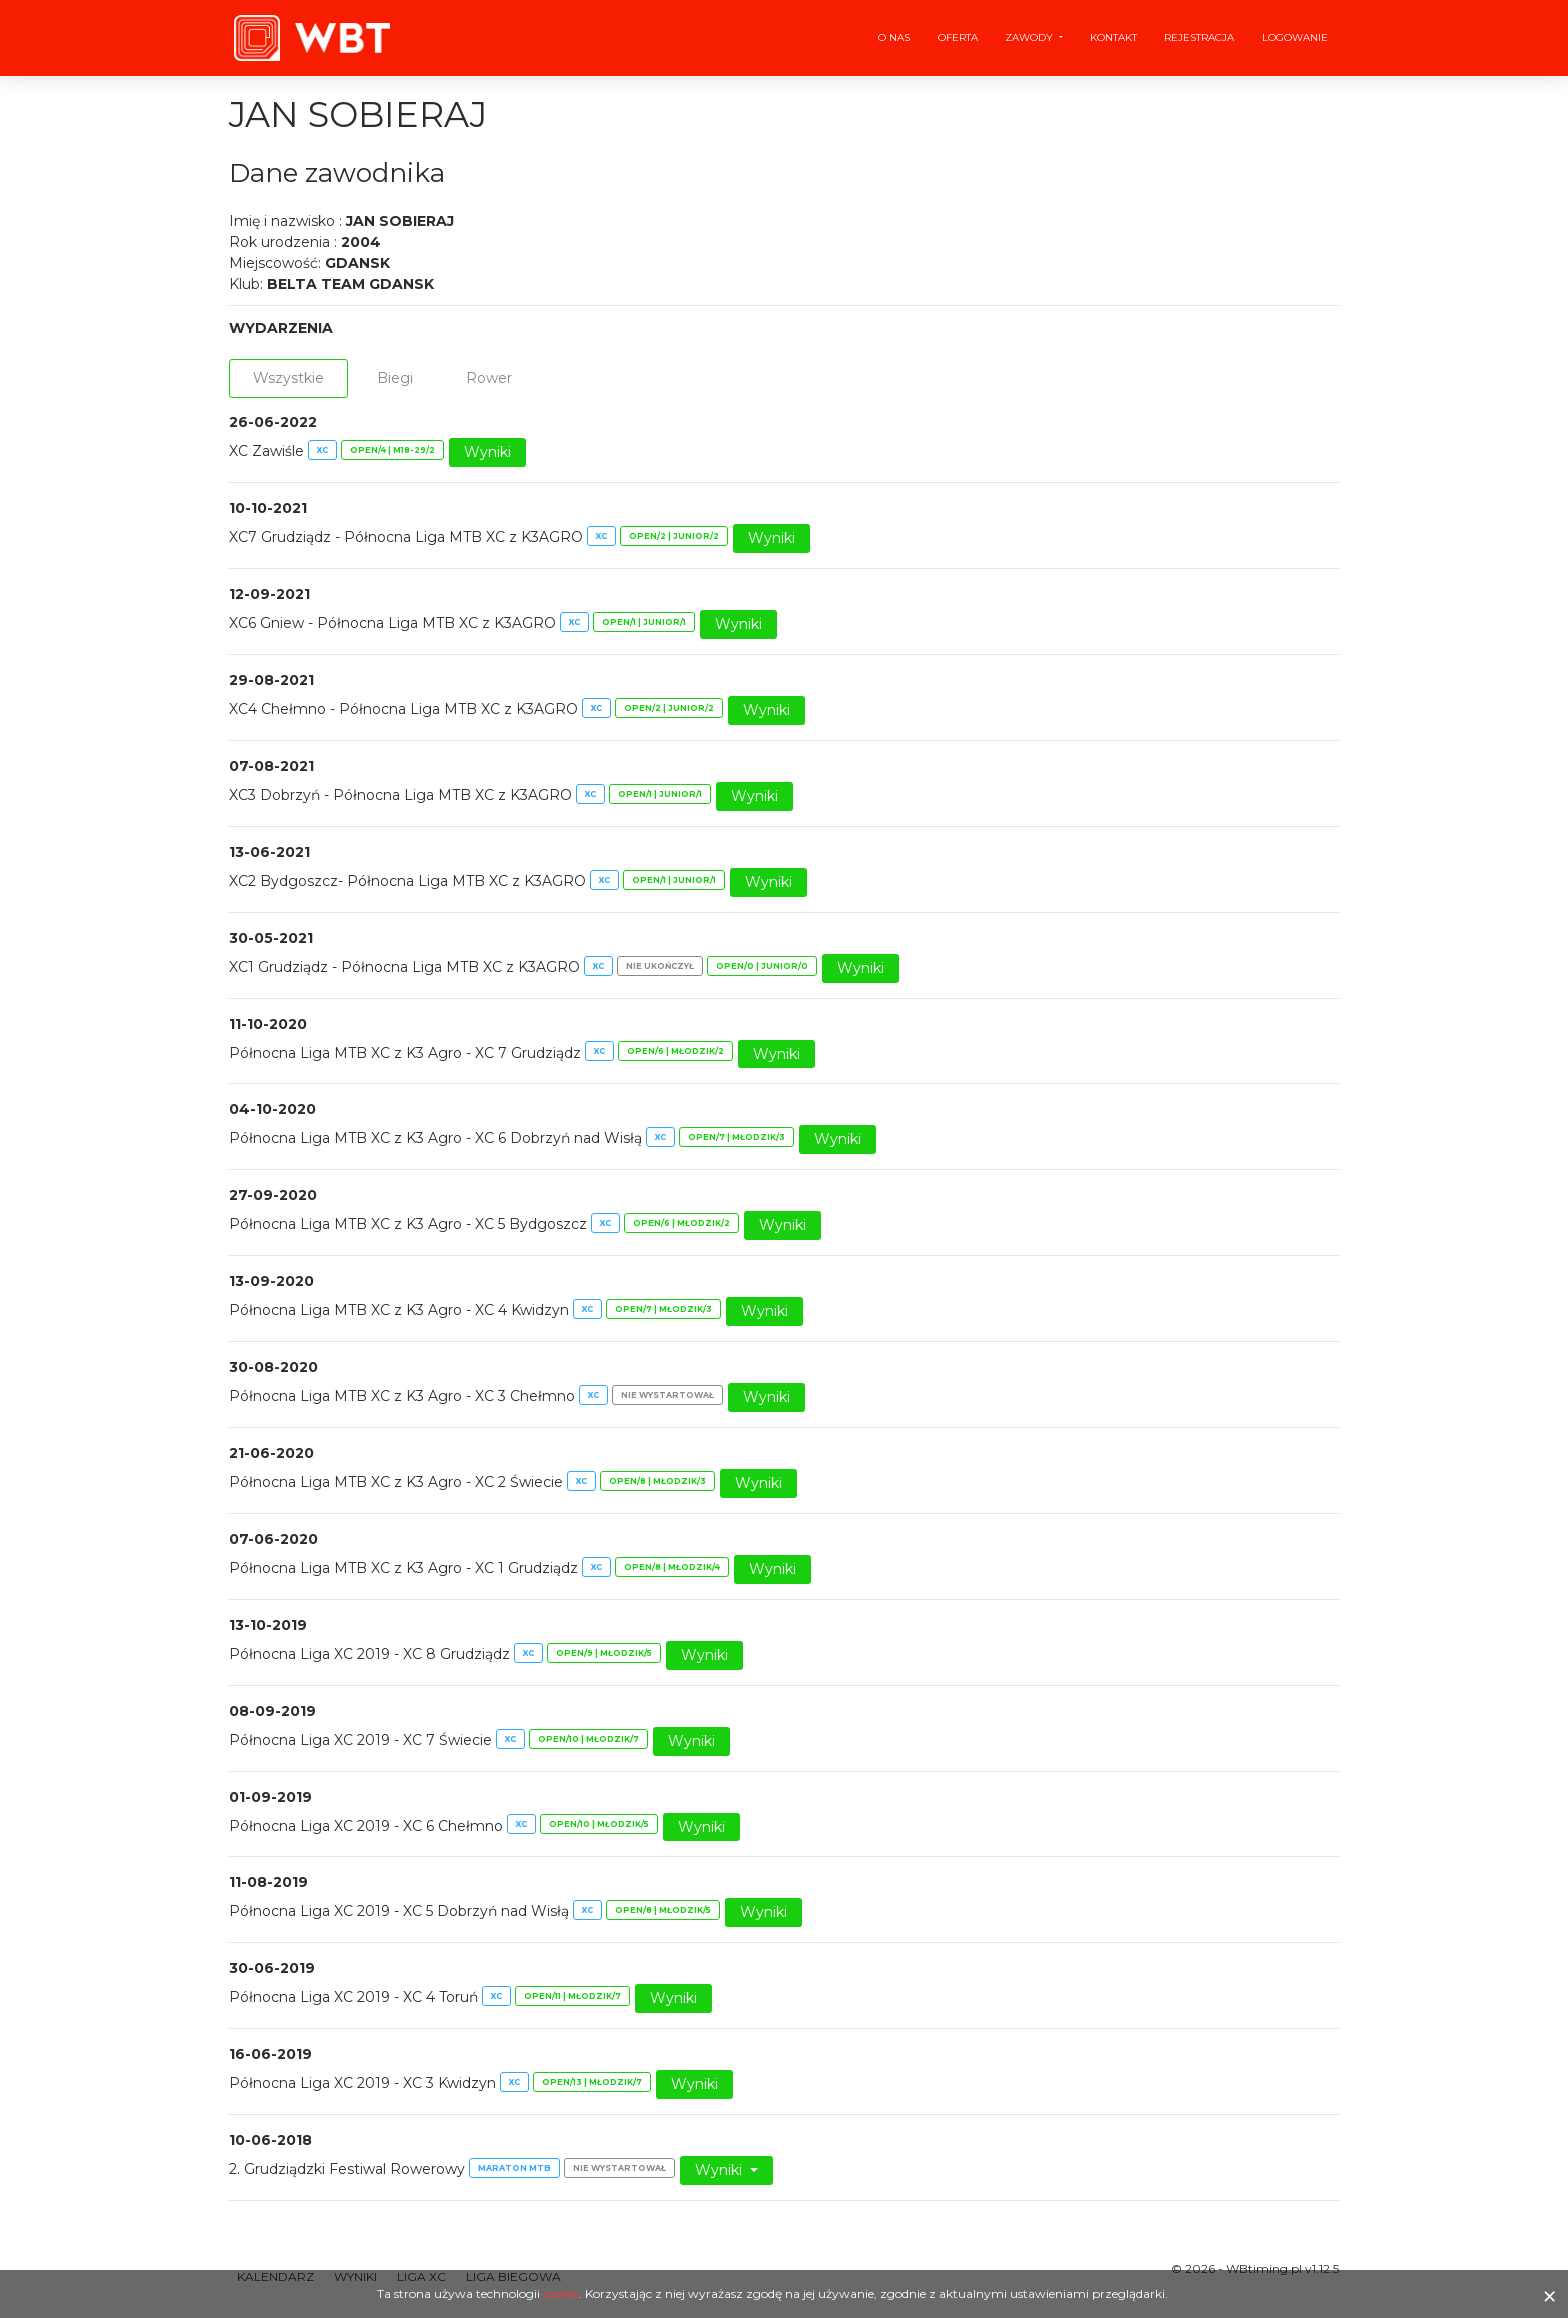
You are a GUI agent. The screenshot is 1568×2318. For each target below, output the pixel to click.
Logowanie (1295, 37)
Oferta (958, 37)
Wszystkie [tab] (288, 378)
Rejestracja (1199, 37)
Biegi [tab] (395, 378)
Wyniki (487, 452)
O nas (894, 37)
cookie (561, 2293)
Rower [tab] (489, 378)
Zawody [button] (1030, 37)
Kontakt (1113, 37)
